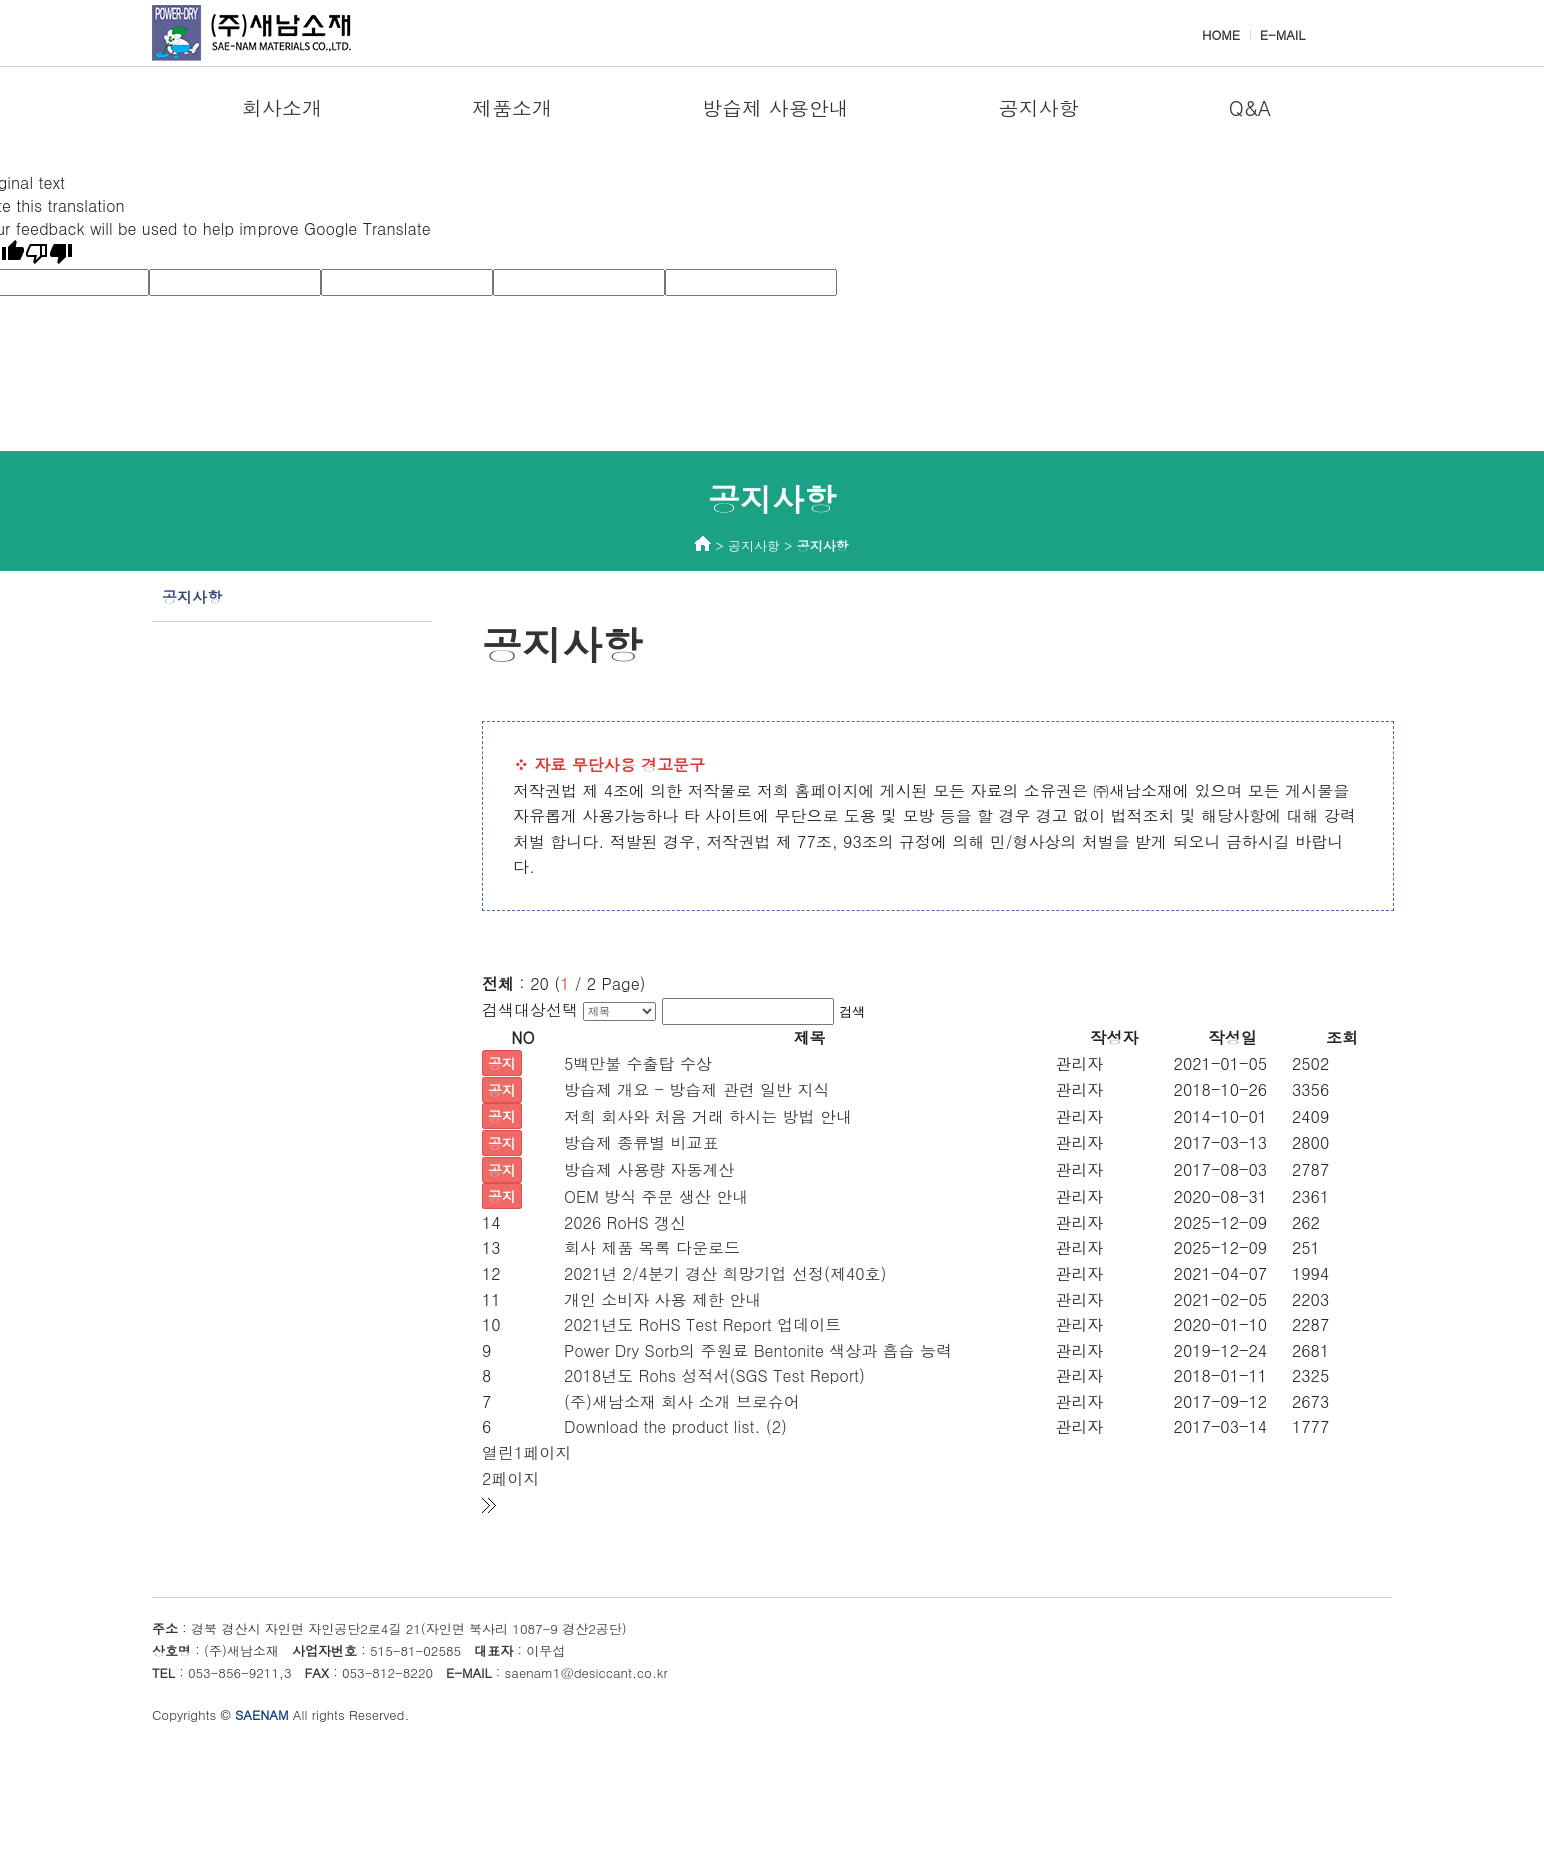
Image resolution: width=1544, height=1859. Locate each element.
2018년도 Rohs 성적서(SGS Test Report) (714, 1375)
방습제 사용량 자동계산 (649, 1169)
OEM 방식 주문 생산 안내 (656, 1196)
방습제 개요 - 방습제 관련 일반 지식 (697, 1089)
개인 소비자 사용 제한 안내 (662, 1299)
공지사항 (192, 596)
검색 (852, 1011)
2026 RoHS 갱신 (625, 1222)
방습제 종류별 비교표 (641, 1142)
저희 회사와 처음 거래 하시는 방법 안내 (708, 1116)
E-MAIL (1282, 34)
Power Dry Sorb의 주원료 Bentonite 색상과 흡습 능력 (758, 1350)
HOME (1221, 34)
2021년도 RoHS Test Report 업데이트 (702, 1324)
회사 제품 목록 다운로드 (652, 1247)
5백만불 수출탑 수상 (638, 1063)
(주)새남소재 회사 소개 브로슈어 (682, 1401)
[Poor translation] (49, 253)
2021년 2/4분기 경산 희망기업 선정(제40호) (725, 1273)
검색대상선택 (530, 1009)
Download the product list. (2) (675, 1426)
